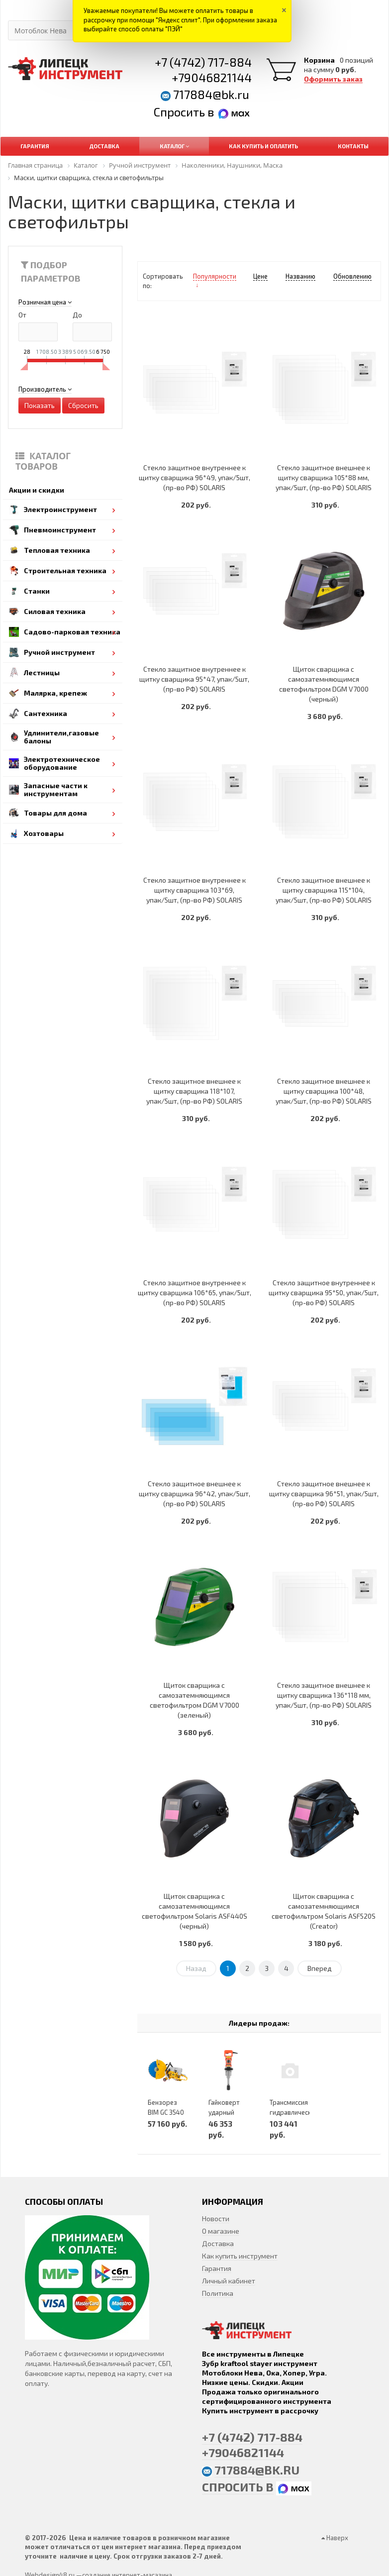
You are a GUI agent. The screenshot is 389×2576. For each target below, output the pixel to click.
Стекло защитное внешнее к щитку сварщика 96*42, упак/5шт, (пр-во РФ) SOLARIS (194, 1493)
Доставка (218, 2243)
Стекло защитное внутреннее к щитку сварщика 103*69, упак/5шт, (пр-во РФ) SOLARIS (194, 890)
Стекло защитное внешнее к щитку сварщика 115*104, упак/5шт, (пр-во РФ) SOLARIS (324, 890)
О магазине (220, 2231)
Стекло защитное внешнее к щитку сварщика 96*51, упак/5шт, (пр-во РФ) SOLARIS (324, 1493)
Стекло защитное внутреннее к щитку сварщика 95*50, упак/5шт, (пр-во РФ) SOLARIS (324, 1292)
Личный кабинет (228, 2280)
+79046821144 (212, 77)
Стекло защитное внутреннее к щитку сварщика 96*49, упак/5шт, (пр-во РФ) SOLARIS (194, 477)
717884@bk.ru (211, 94)
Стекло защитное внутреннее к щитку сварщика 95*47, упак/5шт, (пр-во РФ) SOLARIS (194, 679)
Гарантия (216, 2268)
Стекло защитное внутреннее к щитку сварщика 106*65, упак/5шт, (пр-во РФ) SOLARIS (194, 1292)
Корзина (319, 60)
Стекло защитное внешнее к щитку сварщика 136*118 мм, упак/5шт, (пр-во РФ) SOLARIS (324, 1695)
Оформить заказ (333, 79)
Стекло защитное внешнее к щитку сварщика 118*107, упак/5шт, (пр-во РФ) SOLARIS (194, 1091)
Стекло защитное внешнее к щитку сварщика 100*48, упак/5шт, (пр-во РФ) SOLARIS (324, 1091)
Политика (217, 2293)
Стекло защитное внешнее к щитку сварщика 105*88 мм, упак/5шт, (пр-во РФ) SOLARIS (324, 477)
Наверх (334, 2538)
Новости (215, 2218)
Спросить (180, 111)
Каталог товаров (43, 461)
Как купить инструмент (240, 2256)
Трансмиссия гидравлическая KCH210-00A (294, 2112)
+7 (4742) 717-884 (203, 62)
